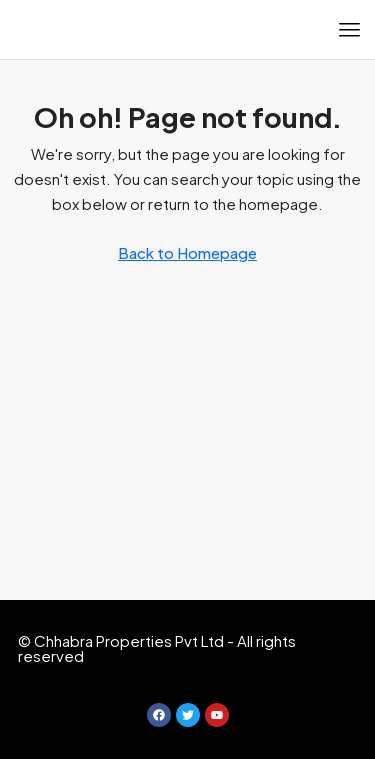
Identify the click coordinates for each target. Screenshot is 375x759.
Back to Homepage (187, 252)
